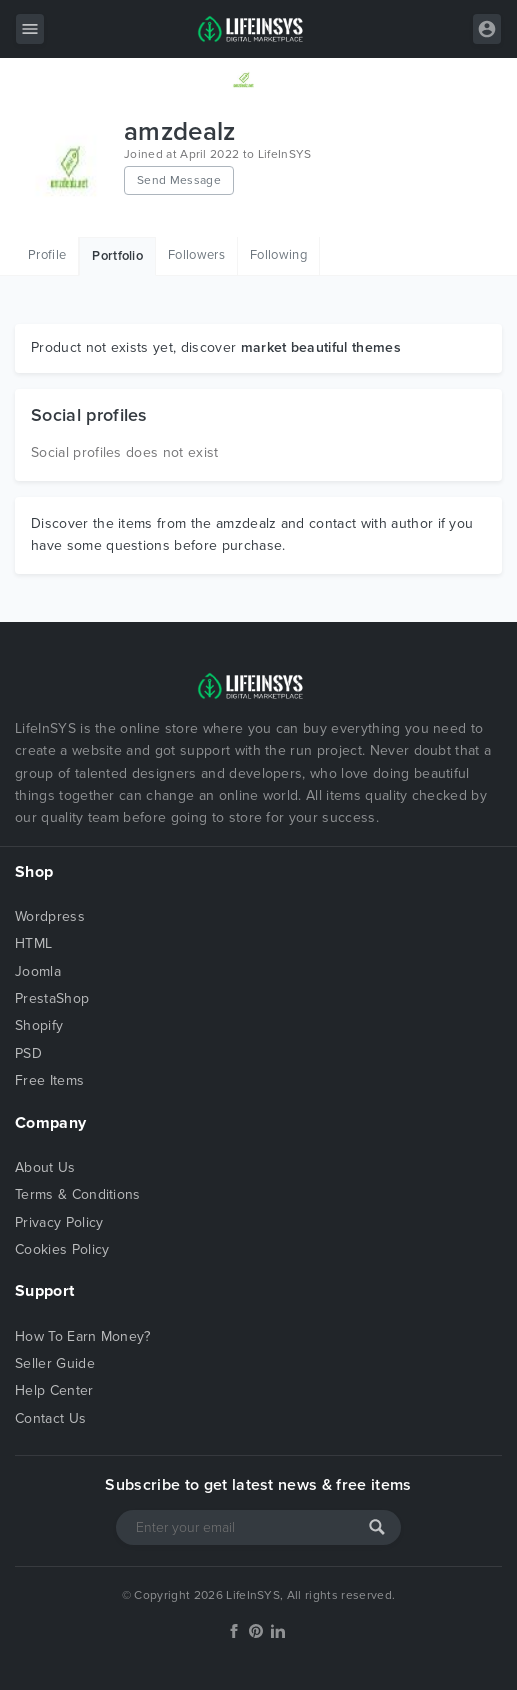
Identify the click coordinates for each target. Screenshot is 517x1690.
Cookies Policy (62, 1249)
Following (278, 255)
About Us (45, 1167)
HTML (33, 943)
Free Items (49, 1080)
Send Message (179, 180)
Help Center (54, 1390)
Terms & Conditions (78, 1194)
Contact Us (50, 1418)
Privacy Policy (59, 1222)
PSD (28, 1053)
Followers (196, 255)
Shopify (39, 1025)
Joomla (38, 971)
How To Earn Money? (83, 1336)
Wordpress (50, 916)
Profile (47, 255)
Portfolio (117, 256)
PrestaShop (52, 998)
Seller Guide (55, 1363)
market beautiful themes (321, 347)
